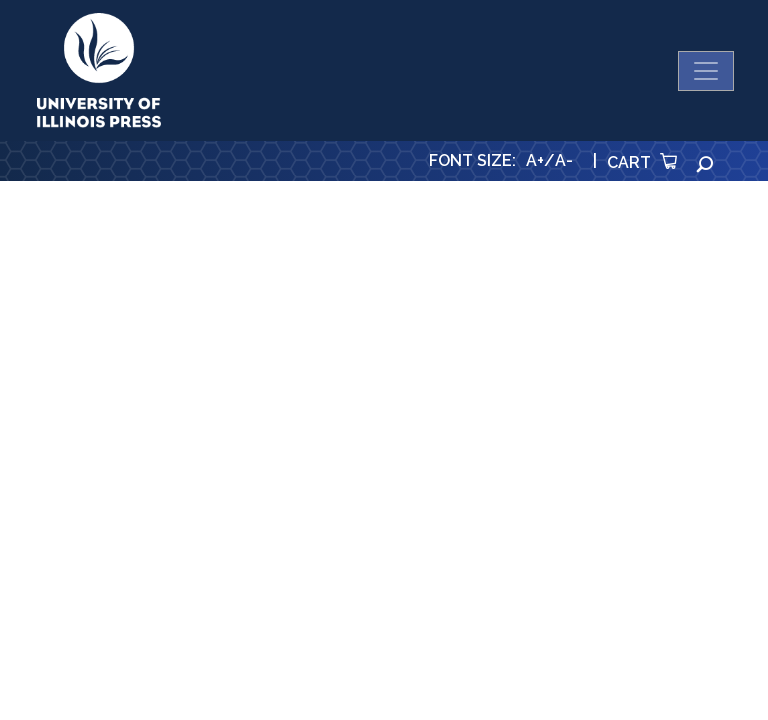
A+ (535, 160)
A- (564, 160)
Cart (642, 162)
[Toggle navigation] (706, 71)
